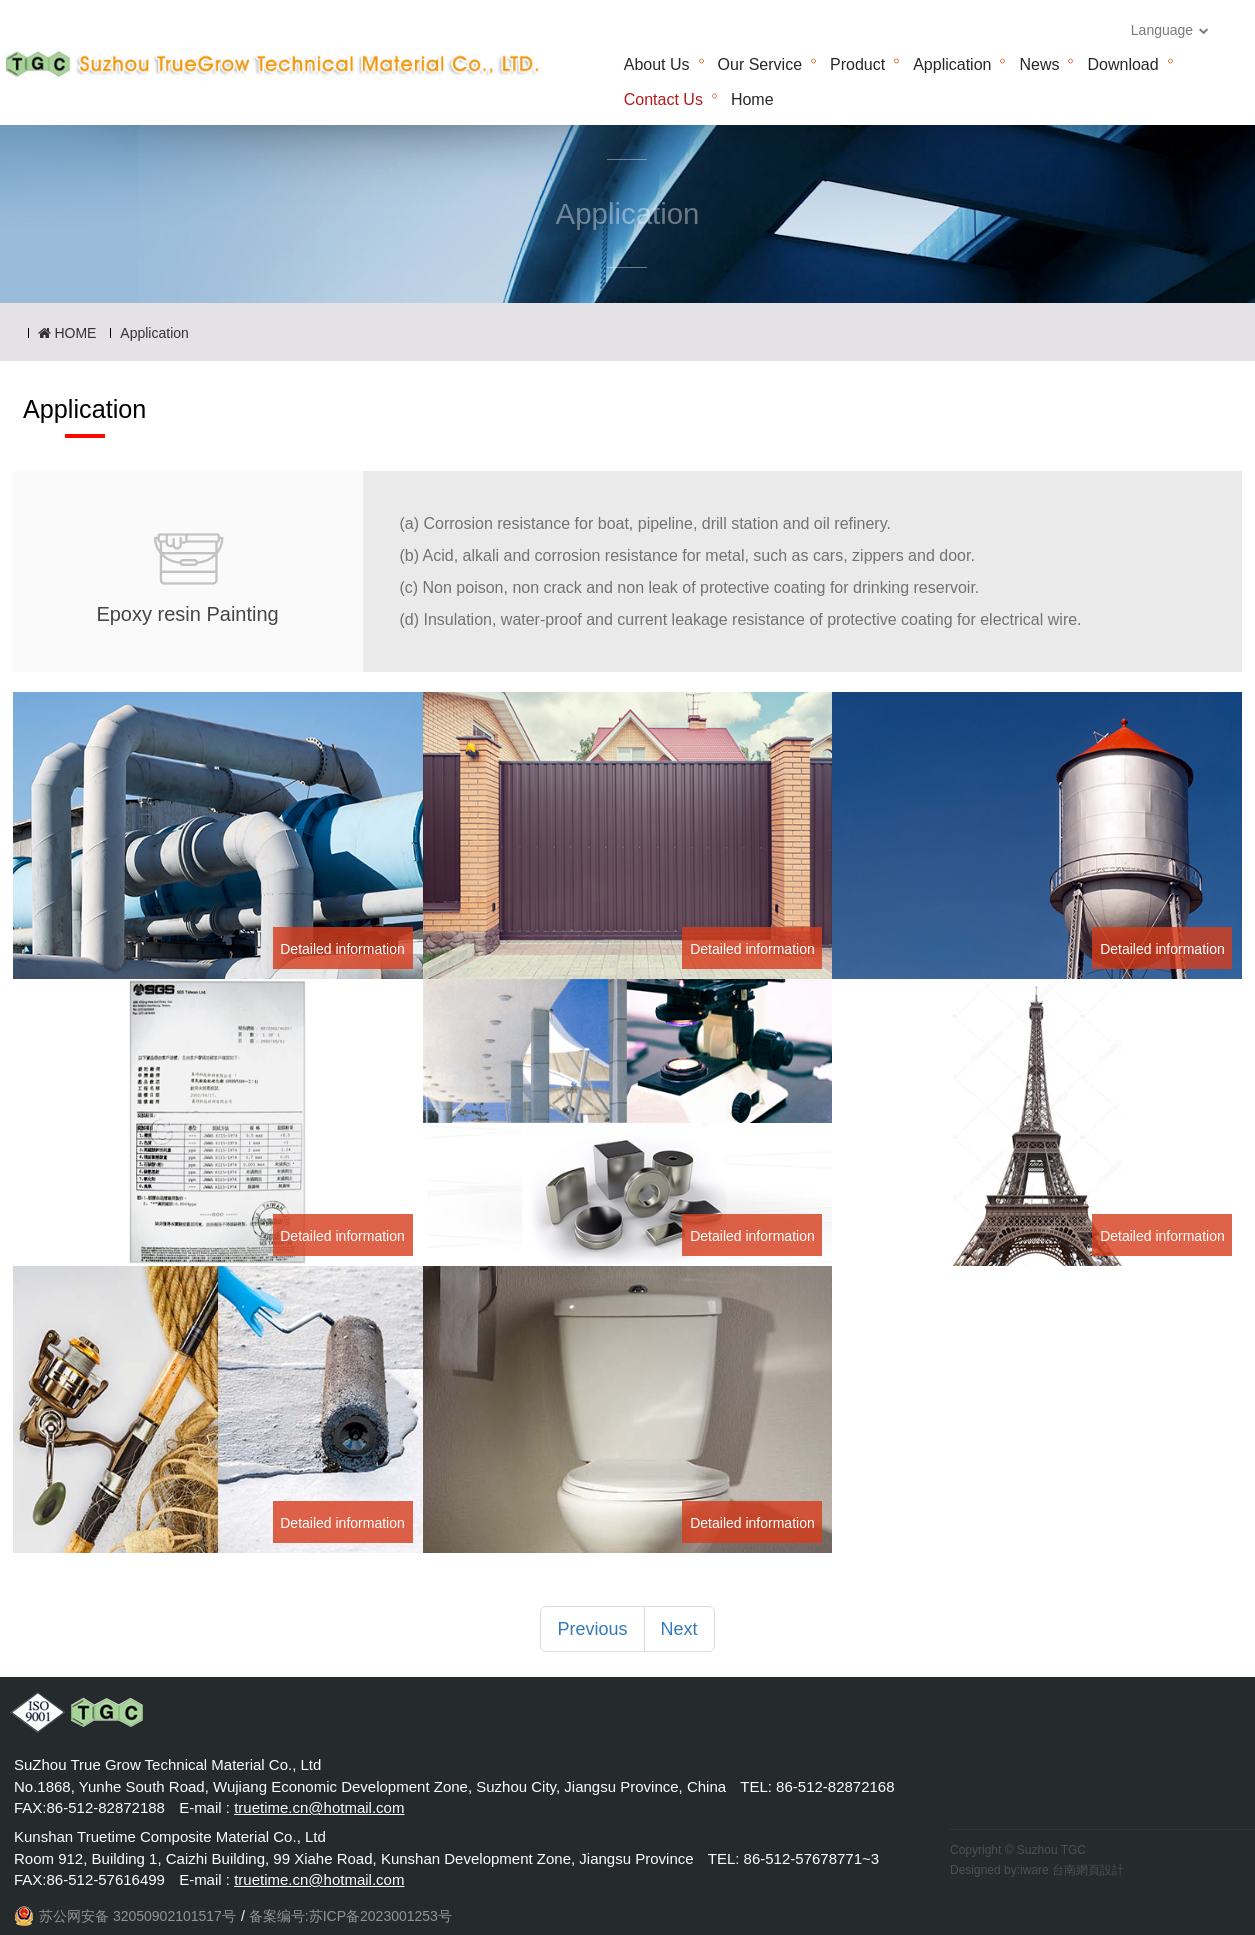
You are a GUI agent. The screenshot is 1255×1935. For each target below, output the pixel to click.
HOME (67, 333)
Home (752, 99)
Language (1170, 30)
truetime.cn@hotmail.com (319, 1807)
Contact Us (663, 99)
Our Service (760, 64)
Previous (592, 1629)
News (1039, 64)
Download (1122, 64)
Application (952, 64)
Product (857, 64)
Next (679, 1629)
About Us (657, 64)
